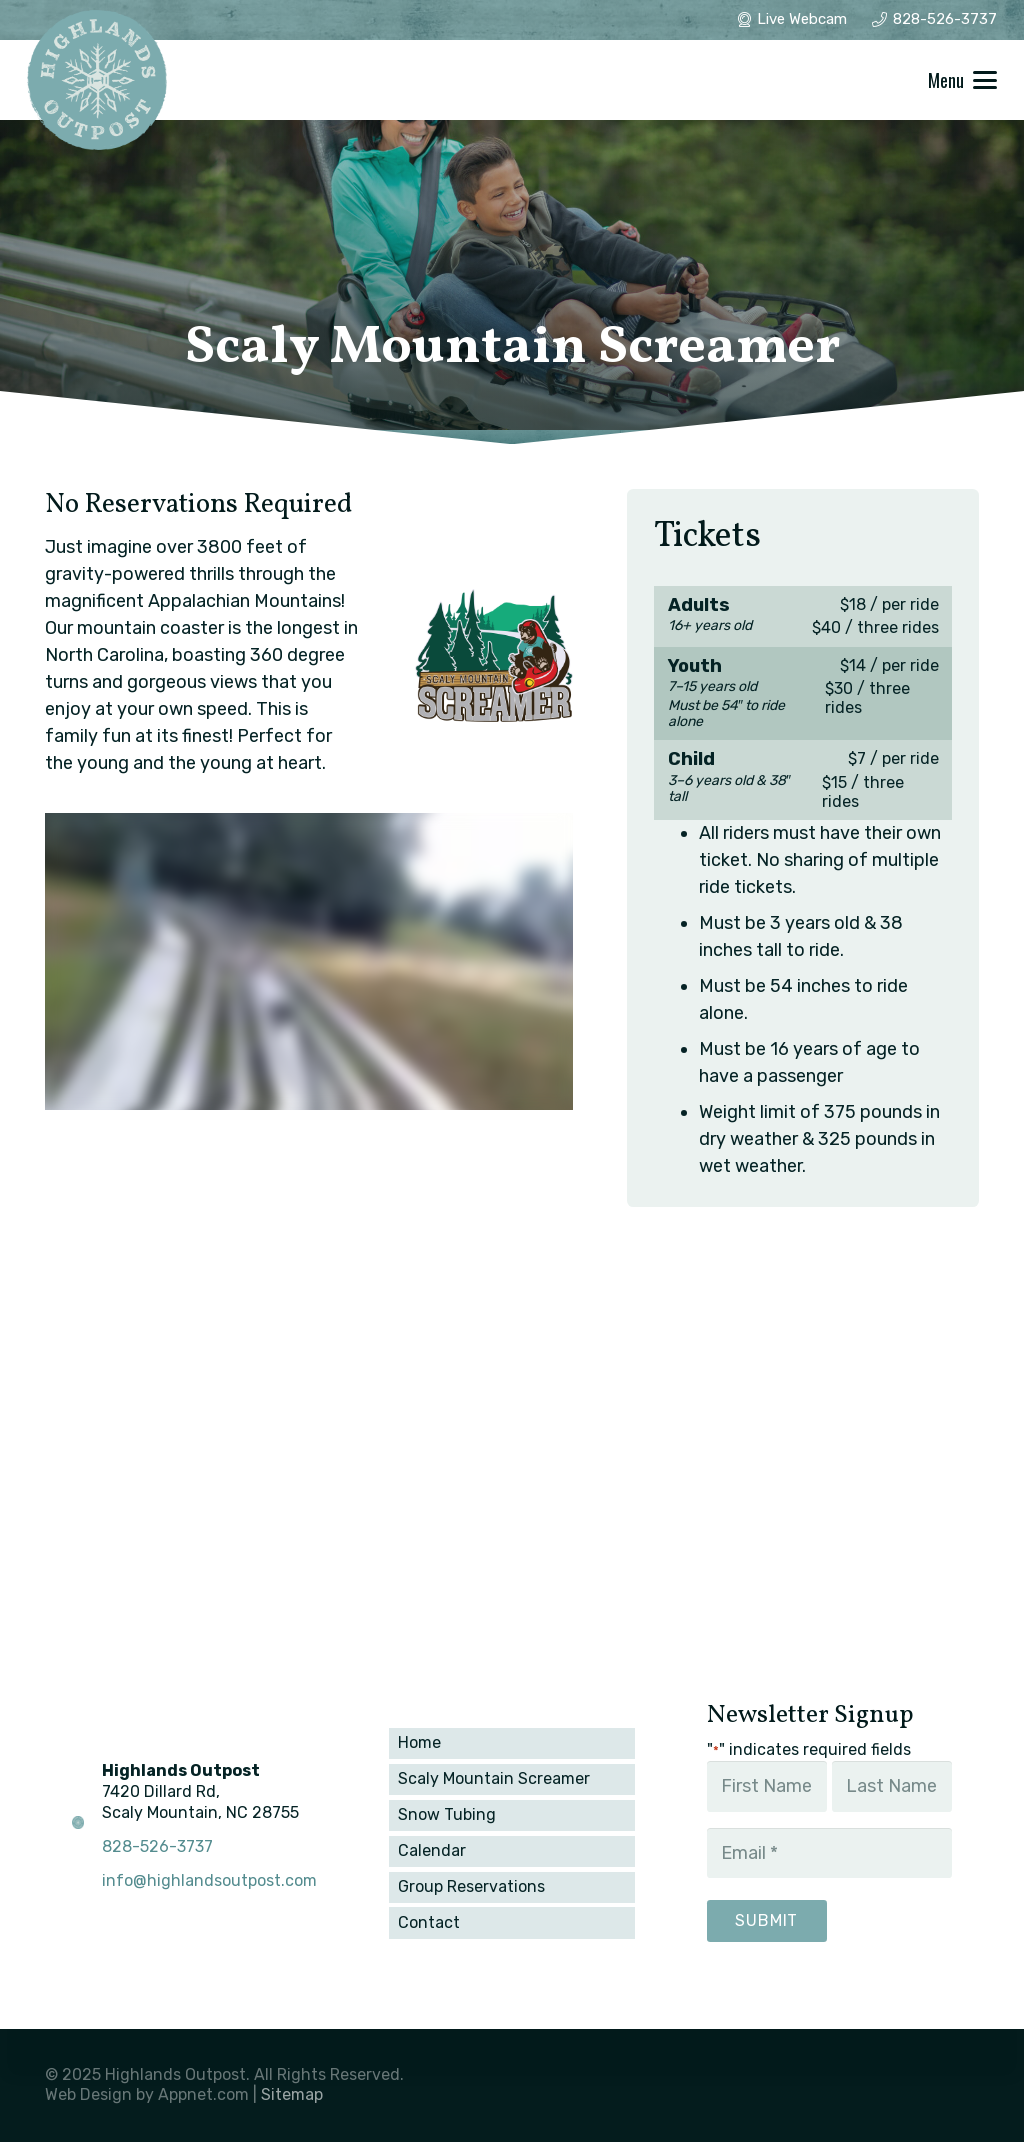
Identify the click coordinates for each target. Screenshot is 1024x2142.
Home (419, 1742)
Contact (429, 1922)
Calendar (432, 1850)
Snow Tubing (447, 1814)
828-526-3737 (157, 1846)
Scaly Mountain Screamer (494, 1778)
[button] (963, 80)
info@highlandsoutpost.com (209, 1880)
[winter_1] (97, 80)
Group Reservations (471, 1886)
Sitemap (292, 2094)
